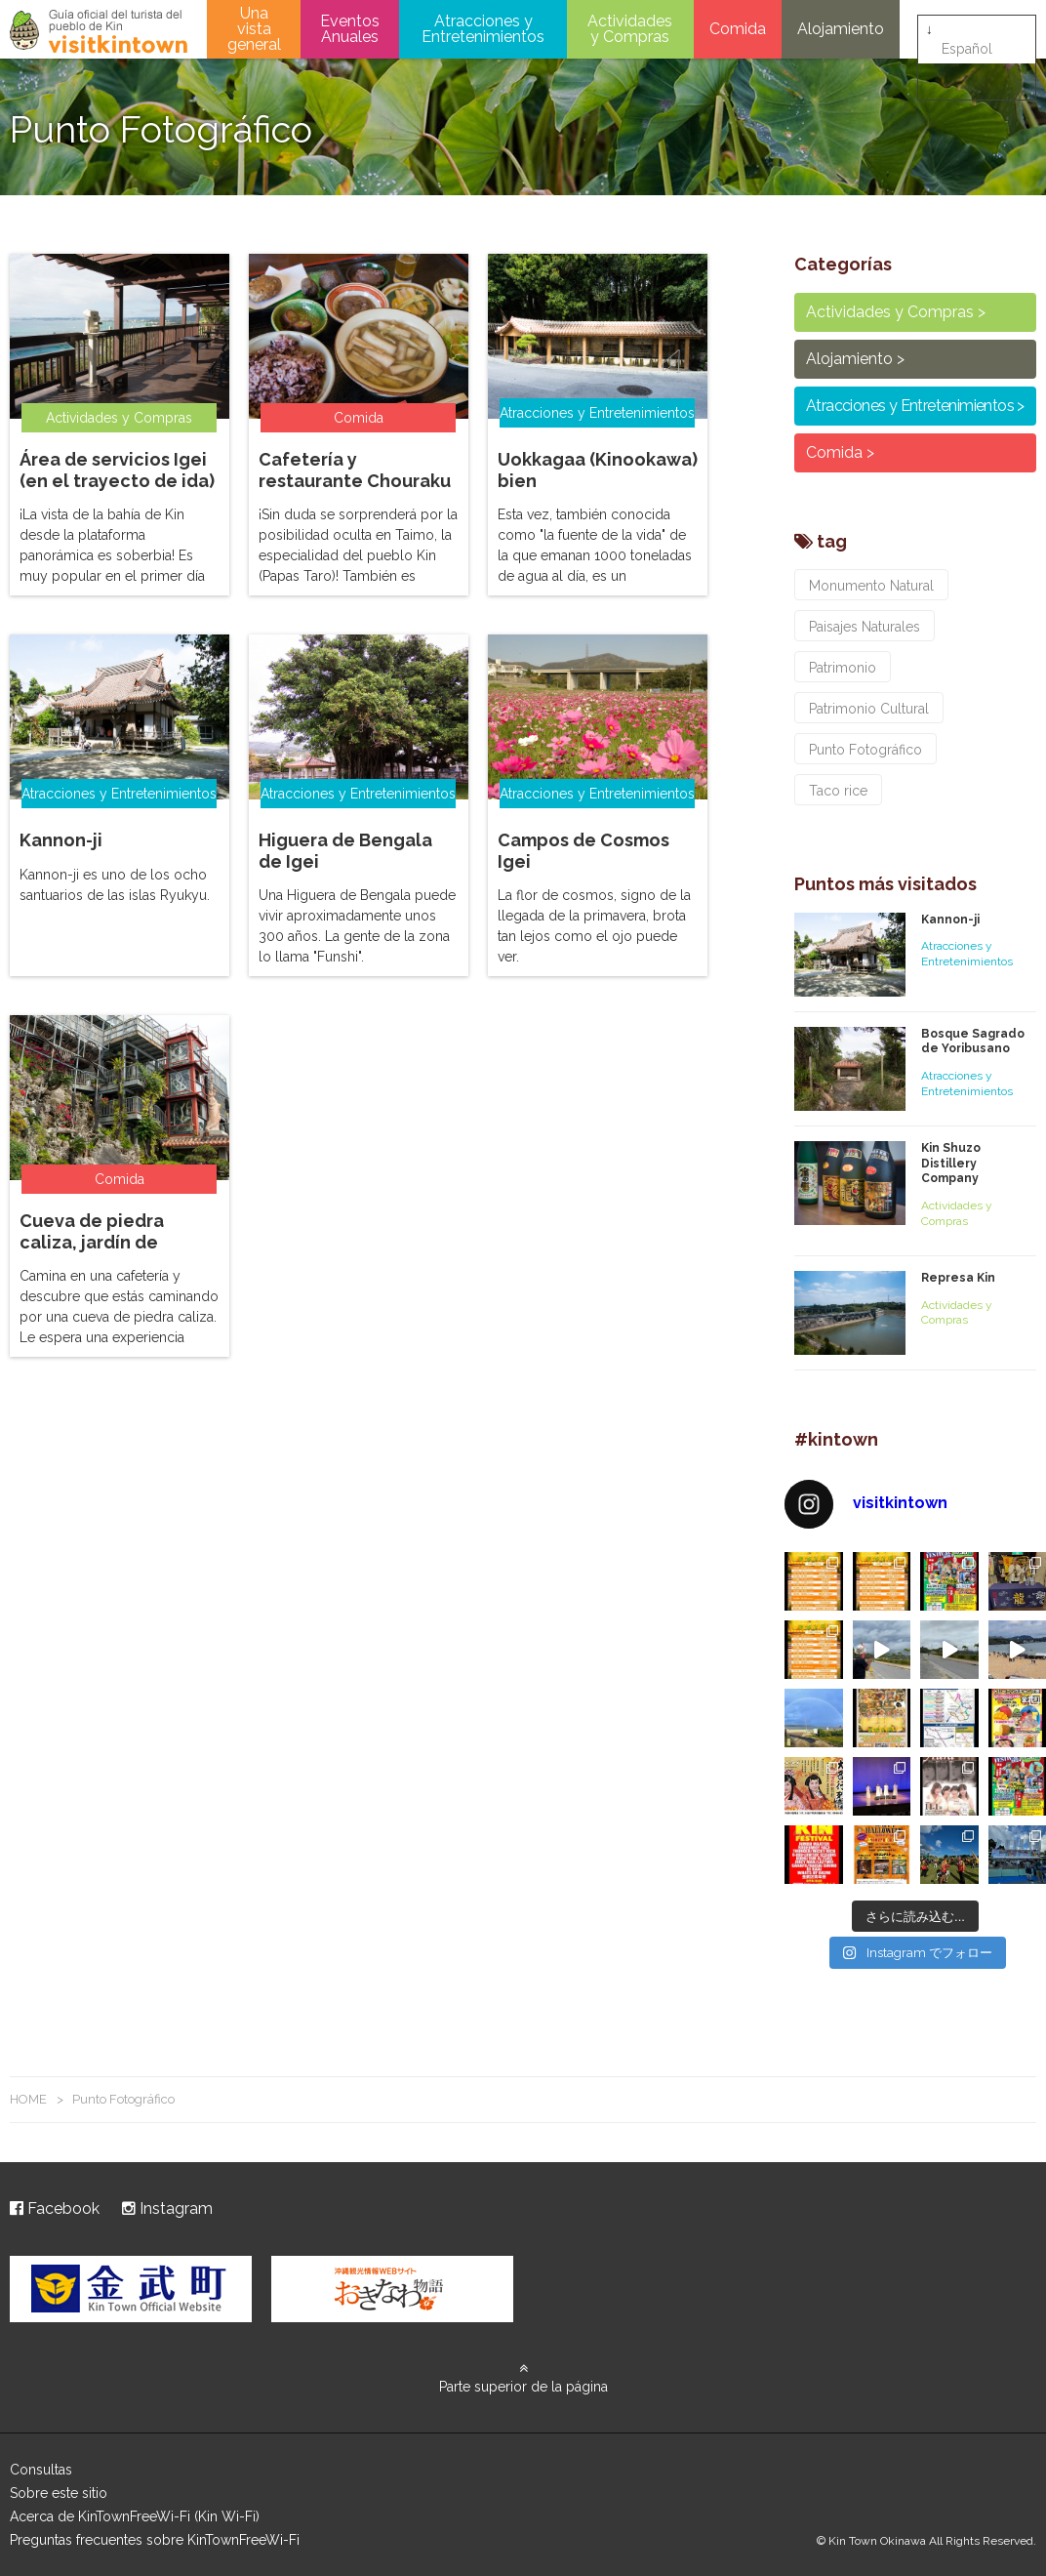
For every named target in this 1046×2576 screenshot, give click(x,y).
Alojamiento (840, 29)
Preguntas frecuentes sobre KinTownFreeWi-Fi (155, 2540)
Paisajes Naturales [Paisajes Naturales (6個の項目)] (864, 626)
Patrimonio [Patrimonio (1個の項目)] (842, 667)
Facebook (55, 2208)
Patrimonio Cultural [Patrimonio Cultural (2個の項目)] (869, 708)
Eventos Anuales (350, 29)
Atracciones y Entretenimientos (483, 29)
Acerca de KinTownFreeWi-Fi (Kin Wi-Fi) (135, 2516)
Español (967, 30)
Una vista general (254, 29)
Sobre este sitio (58, 2493)
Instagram (167, 2208)
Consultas (41, 2469)
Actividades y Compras (629, 29)
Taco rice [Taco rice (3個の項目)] (838, 790)
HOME (28, 2099)
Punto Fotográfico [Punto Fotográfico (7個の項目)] (865, 749)
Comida (737, 29)
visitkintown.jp (98, 32)
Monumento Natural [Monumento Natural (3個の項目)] (871, 585)
